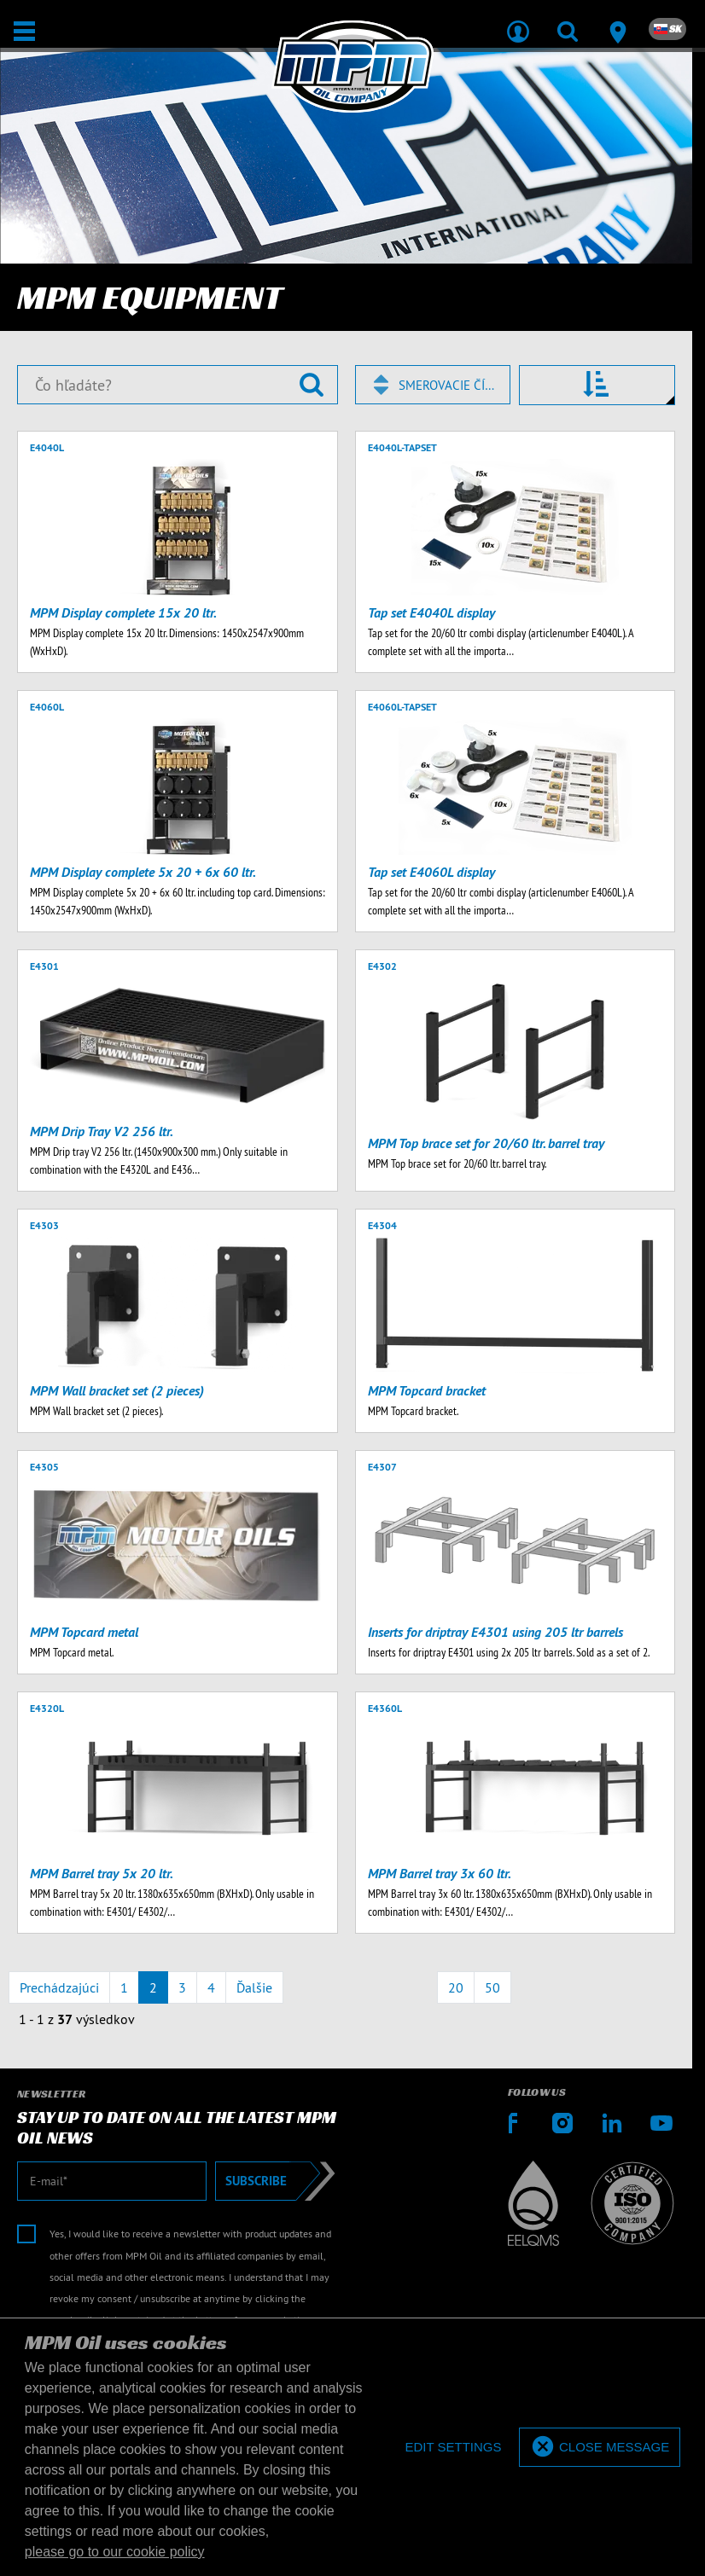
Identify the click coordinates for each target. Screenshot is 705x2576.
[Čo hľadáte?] (177, 384)
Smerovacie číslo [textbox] (447, 385)
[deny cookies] (452, 2448)
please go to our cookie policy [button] (115, 2551)
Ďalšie (254, 1987)
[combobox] (433, 384)
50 (492, 1987)
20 (455, 1987)
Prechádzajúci (59, 1987)
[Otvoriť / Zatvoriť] (24, 31)
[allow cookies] (599, 2448)
